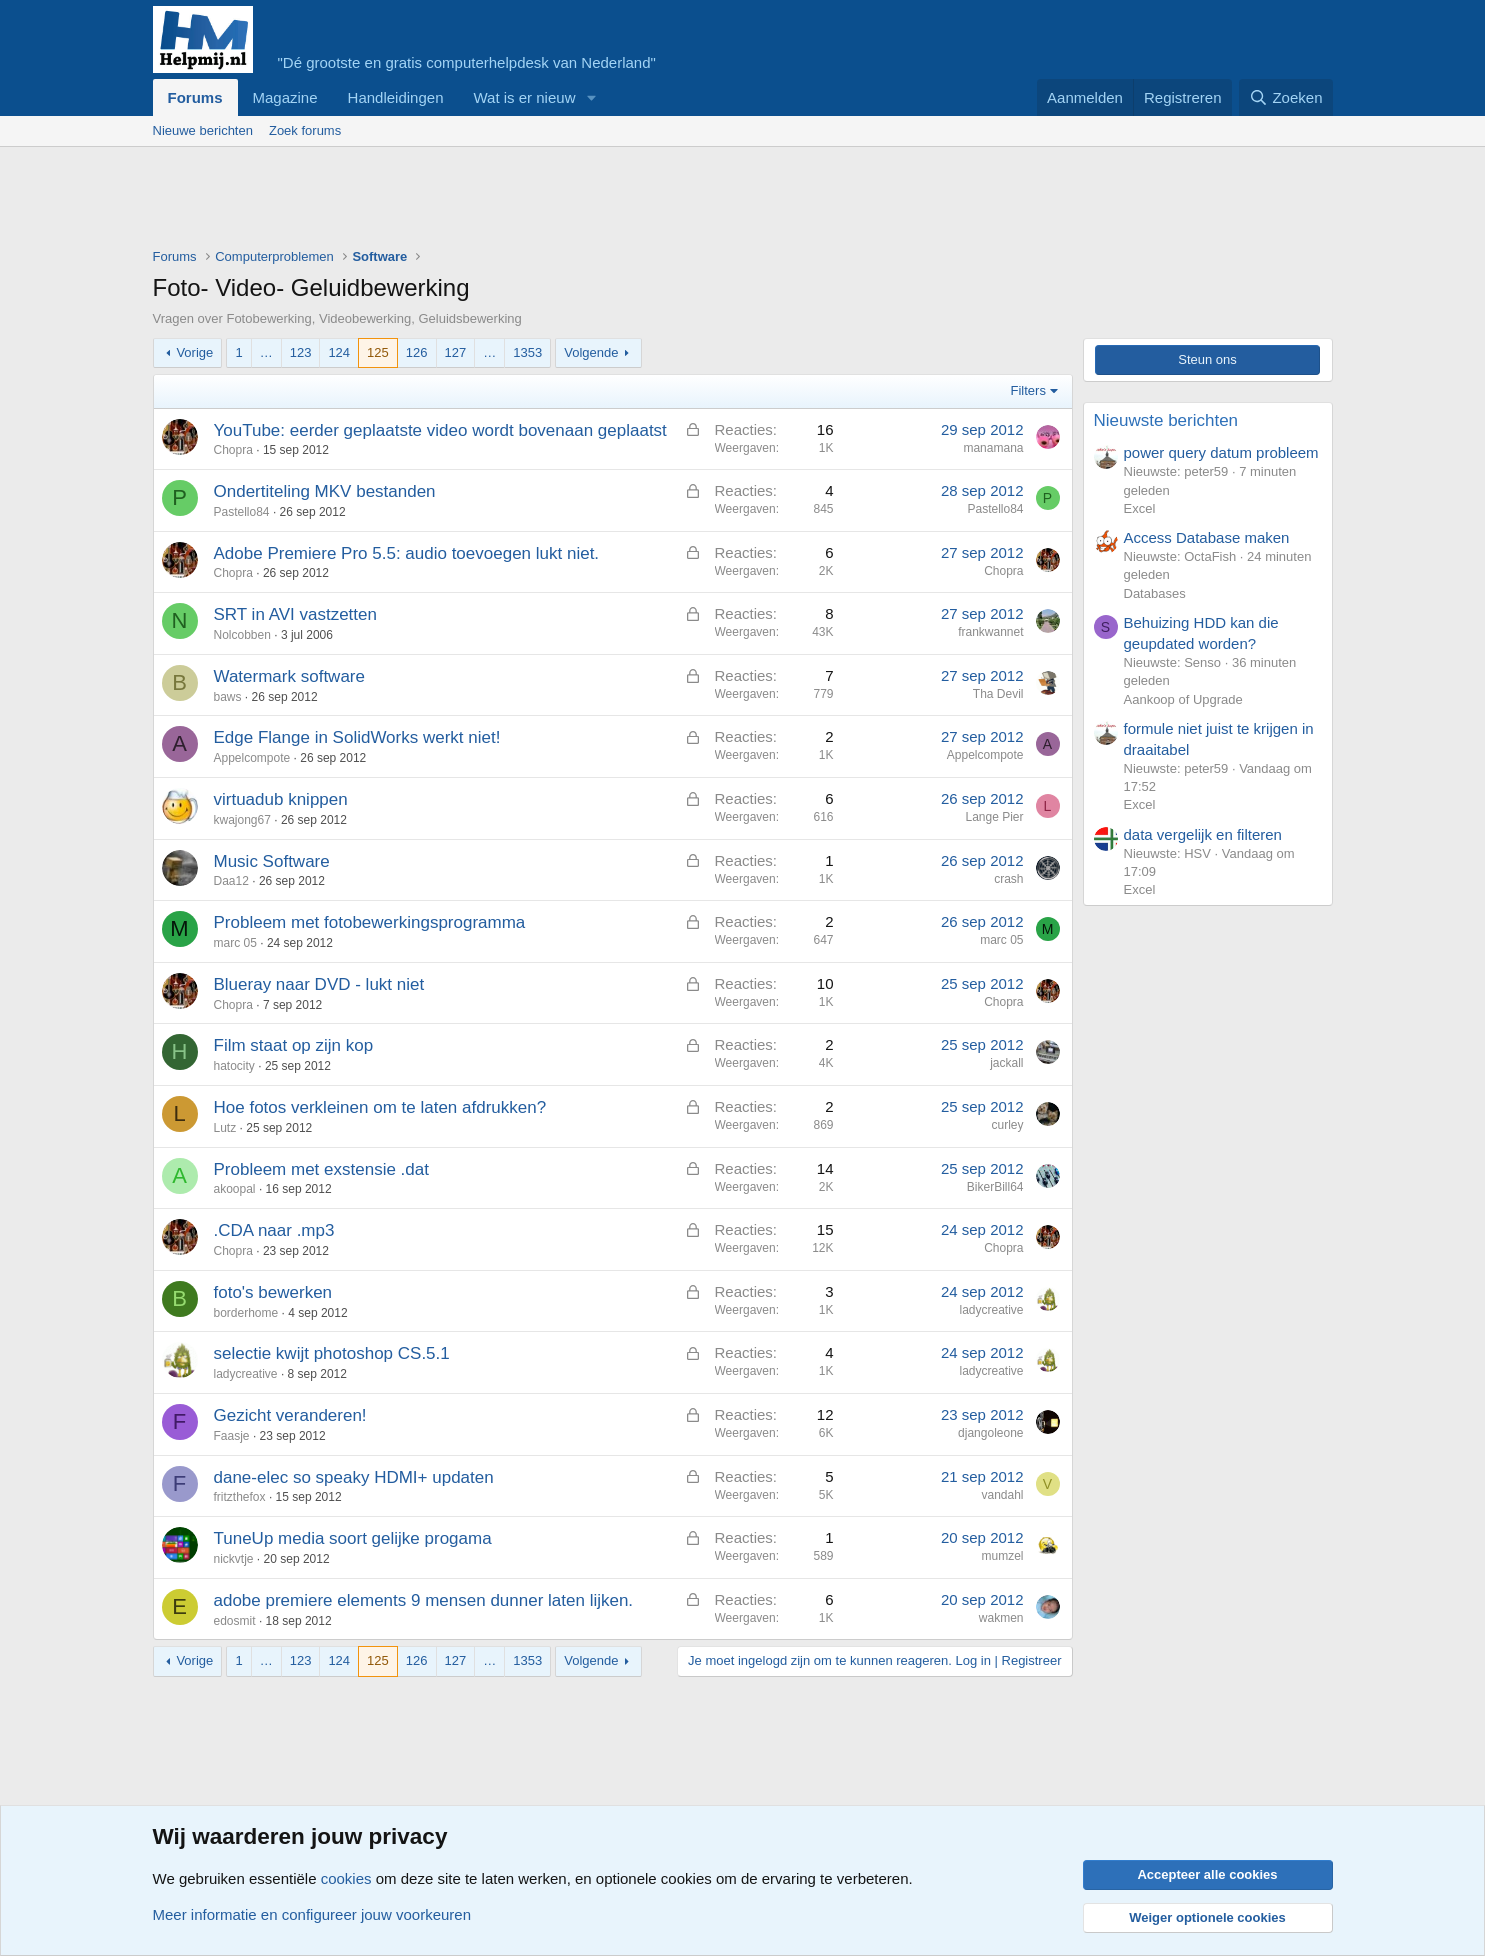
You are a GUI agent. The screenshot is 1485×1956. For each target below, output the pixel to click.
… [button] (266, 352)
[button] (591, 97)
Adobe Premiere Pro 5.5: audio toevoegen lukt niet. (407, 553)
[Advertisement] (517, 202)
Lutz (225, 1128)
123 (301, 352)
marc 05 (235, 943)
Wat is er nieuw (524, 97)
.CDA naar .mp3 (274, 1230)
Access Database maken (1207, 537)
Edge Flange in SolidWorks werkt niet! (357, 737)
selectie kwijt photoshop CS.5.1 (332, 1353)
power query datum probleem (1221, 452)
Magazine (285, 97)
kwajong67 (242, 820)
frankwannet (990, 632)
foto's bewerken (273, 1292)
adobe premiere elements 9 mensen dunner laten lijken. (424, 1600)
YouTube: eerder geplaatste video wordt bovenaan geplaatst (440, 430)
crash (1008, 879)
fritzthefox (240, 1497)
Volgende (591, 352)
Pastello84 (242, 512)
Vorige (194, 352)
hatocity (234, 1066)
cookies (346, 1878)
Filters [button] (1028, 390)
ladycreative (991, 1310)
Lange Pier (994, 817)
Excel (1140, 508)
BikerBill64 (995, 1187)
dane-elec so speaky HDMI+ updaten (354, 1477)
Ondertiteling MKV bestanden (325, 491)
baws (228, 697)
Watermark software (289, 676)
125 (378, 352)
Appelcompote (252, 758)
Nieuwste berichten (1166, 420)
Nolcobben (242, 635)
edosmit (235, 1621)
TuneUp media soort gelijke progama (353, 1538)
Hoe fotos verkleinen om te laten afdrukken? (380, 1107)
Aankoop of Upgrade (1183, 699)
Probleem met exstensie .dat (321, 1169)
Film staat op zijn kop (294, 1045)
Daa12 (231, 881)
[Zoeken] (1286, 97)
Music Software (272, 861)
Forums (195, 97)
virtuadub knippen (281, 799)
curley (1007, 1125)
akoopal (235, 1189)
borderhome (246, 1313)
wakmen (1001, 1618)
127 (456, 352)
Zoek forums (305, 130)
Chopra (233, 450)
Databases (1155, 593)
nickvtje (234, 1559)
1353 (527, 352)
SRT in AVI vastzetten (295, 614)
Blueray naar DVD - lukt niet (319, 984)
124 (339, 352)
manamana (993, 448)
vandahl (1002, 1495)
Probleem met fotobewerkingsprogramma (370, 922)
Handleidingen (396, 97)
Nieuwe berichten (203, 130)
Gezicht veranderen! (290, 1415)
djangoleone (990, 1433)
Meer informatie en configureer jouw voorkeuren (312, 1914)
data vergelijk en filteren (1203, 834)
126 (417, 352)
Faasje (232, 1436)
